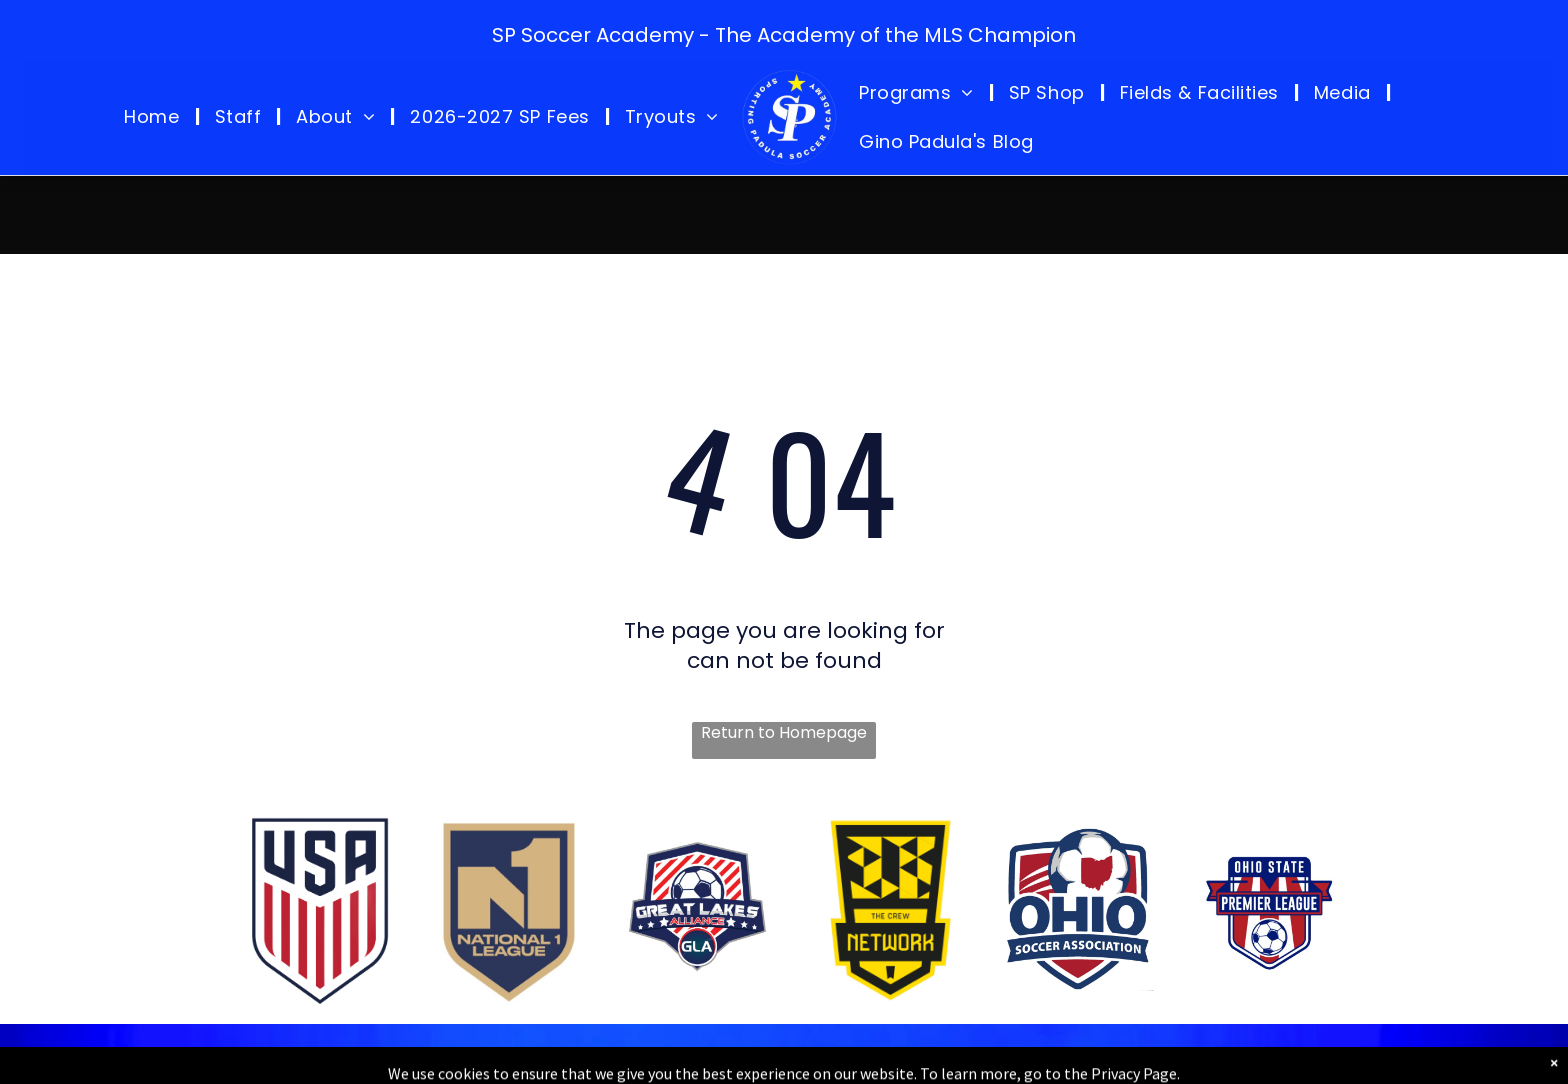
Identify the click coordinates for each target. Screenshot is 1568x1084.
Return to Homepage (784, 733)
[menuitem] (154, 117)
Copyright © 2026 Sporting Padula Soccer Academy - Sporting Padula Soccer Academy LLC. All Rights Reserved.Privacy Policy (786, 1061)
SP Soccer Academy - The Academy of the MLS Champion (784, 35)
